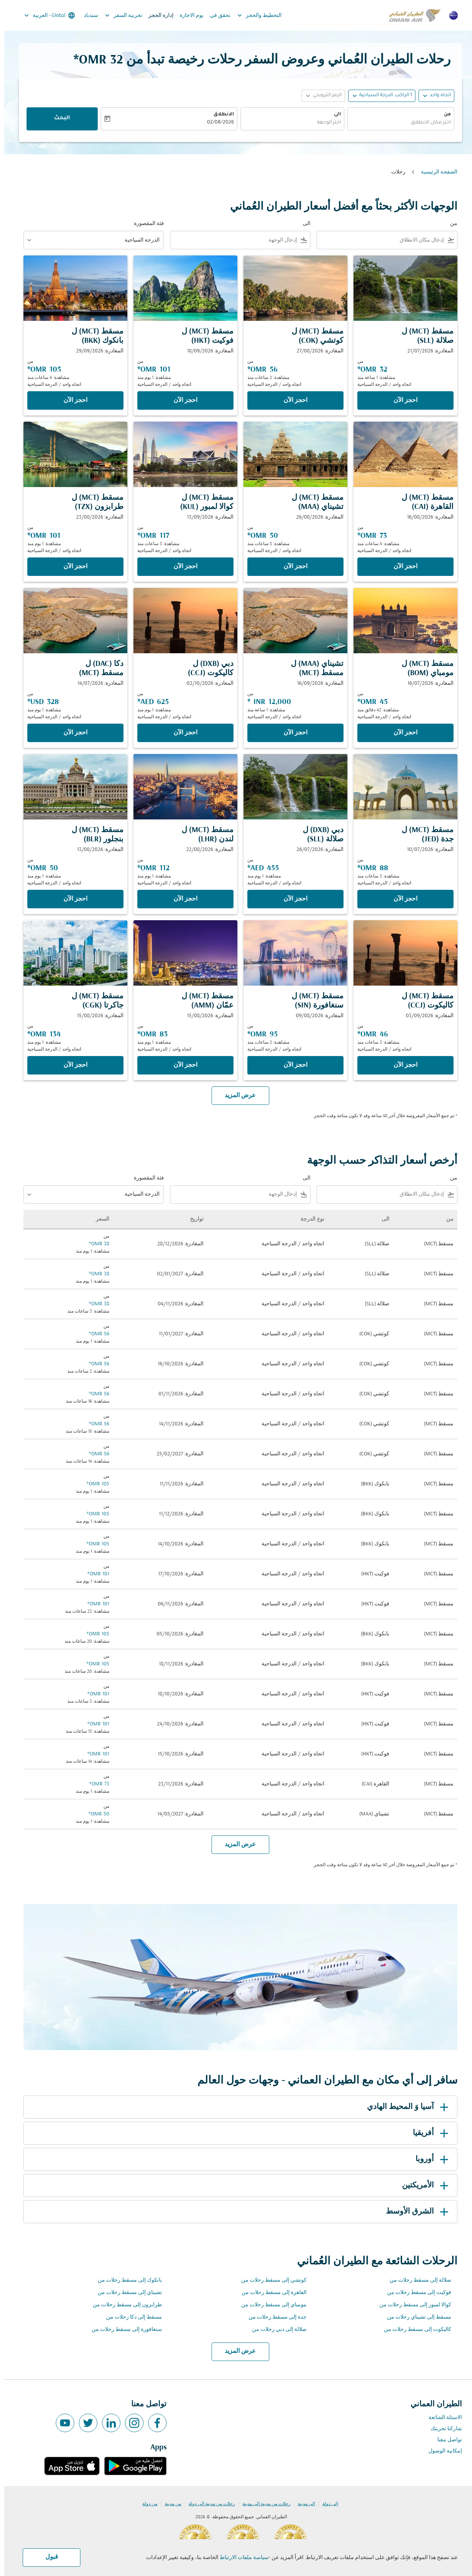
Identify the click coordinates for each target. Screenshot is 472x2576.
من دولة (145, 2504)
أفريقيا (428, 2133)
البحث (58, 118)
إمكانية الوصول (441, 2451)
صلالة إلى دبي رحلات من (275, 2329)
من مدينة (168, 2504)
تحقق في (215, 15)
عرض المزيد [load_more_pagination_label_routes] (236, 2351)
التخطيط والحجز (253, 15)
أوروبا (429, 2159)
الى (333, 114)
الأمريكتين (422, 2185)
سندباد (87, 15)
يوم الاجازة (187, 15)
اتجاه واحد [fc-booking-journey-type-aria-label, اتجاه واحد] (436, 95)
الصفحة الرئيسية (435, 172)
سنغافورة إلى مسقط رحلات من (122, 2329)
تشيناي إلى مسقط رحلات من (125, 2293)
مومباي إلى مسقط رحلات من (269, 2305)
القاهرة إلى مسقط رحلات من (269, 2293)
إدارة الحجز (156, 15)
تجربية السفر (117, 15)
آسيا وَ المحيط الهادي (405, 2107)
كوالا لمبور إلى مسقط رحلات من (411, 2305)
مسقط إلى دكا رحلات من (130, 2317)
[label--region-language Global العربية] (44, 15)
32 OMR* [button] (93, 60)
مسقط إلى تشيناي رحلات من (415, 2317)
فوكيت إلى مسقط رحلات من (415, 2293)
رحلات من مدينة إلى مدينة (262, 2504)
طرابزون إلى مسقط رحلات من (123, 2305)
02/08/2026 (216, 122)
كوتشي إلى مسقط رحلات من (269, 2280)
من (443, 114)
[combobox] (397, 123)
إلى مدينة (302, 2504)
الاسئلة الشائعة (441, 2418)
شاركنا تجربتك (442, 2429)
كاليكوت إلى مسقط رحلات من (413, 2329)
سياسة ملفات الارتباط (239, 2558)
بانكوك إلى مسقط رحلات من (125, 2280)
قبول (47, 2557)
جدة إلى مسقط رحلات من (273, 2317)
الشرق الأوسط (414, 2212)
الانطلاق (219, 114)
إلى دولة (326, 2504)
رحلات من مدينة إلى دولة (207, 2504)
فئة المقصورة (145, 224)
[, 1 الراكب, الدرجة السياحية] (381, 96)
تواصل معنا (445, 2440)
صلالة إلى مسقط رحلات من (416, 2280)
